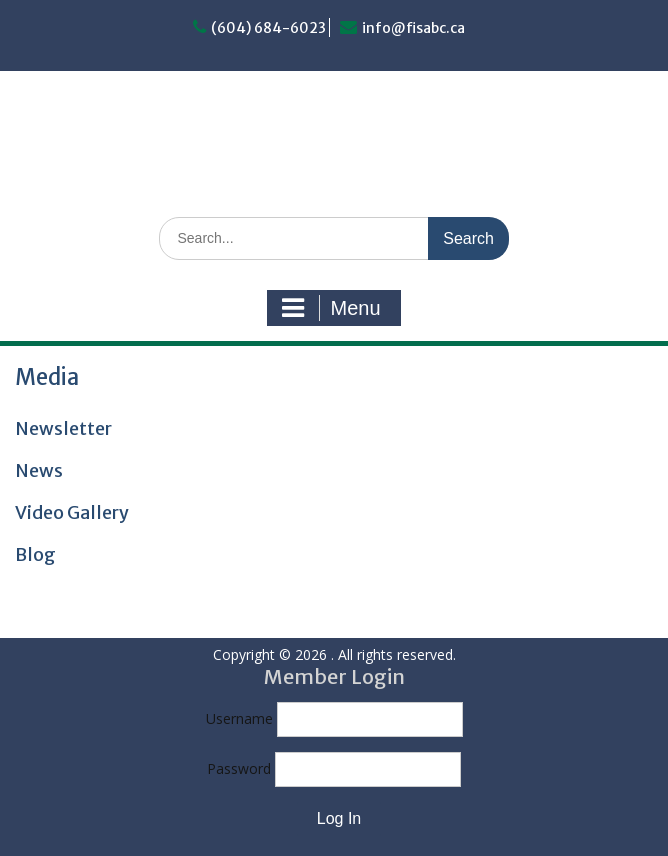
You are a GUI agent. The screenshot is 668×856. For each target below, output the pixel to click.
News (39, 470)
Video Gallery (72, 512)
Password (239, 768)
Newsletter (63, 428)
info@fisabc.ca (413, 28)
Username (239, 718)
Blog (35, 554)
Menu (331, 308)
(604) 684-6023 (268, 28)
